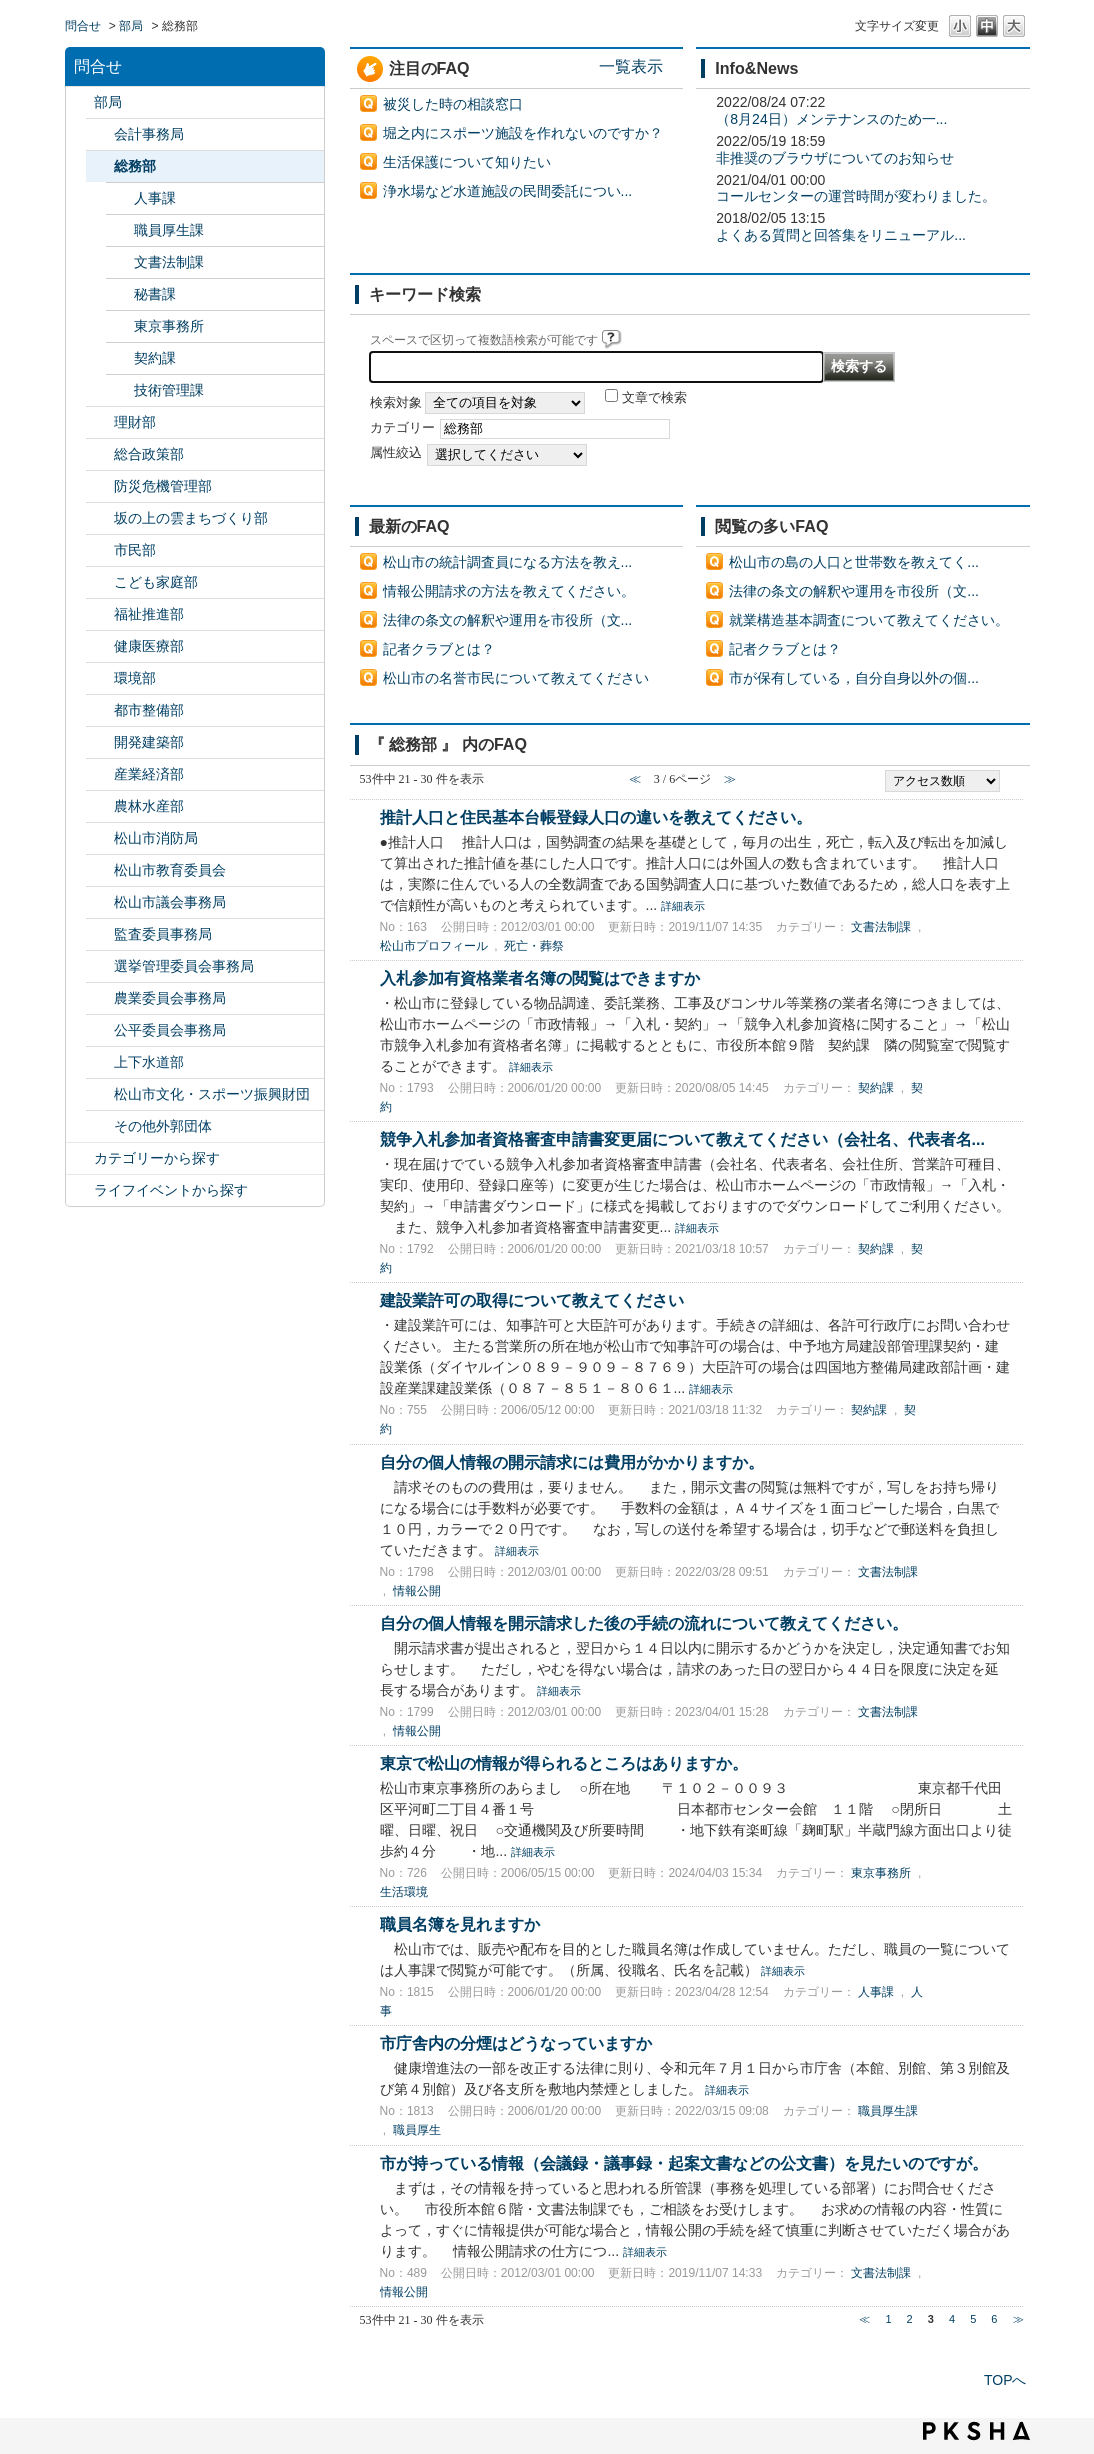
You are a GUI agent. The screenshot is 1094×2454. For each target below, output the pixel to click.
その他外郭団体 (163, 1126)
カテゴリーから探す (157, 1158)
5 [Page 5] (973, 2319)
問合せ (83, 26)
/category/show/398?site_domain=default (100, 518)
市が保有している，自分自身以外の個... (854, 678)
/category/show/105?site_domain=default (80, 1190)
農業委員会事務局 (170, 998)
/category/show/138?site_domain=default (100, 774)
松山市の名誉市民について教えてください (516, 678)
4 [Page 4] (952, 2319)
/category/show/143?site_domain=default (100, 902)
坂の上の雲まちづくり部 (191, 518)
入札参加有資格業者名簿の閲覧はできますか (540, 978)
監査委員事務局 (163, 934)
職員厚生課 (169, 230)
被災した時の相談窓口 (453, 104)
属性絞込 (396, 453)
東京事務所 (169, 326)
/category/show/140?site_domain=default (100, 838)
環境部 (135, 678)
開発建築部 (149, 742)
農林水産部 (149, 806)
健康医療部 (149, 646)
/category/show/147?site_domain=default (100, 998)
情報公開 (417, 1591)
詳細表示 (683, 906)
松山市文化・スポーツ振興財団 (212, 1094)
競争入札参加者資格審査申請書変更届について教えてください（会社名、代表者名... (682, 1139)
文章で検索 (654, 398)
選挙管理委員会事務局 (184, 966)
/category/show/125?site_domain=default (100, 166)
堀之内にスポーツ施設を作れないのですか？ (523, 133)
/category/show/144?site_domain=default (100, 1062)
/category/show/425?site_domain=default (100, 742)
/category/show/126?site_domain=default (100, 454)
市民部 (135, 550)
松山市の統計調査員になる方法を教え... (508, 562)
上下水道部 (149, 1062)
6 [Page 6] (994, 2319)
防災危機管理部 (163, 486)
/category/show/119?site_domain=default (80, 102)
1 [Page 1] (888, 2319)
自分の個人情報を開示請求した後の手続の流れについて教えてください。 (644, 1623)
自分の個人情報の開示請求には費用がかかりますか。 (572, 1462)
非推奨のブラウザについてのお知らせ (835, 158)
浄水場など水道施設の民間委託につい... (508, 191)
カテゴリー (402, 428)
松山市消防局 (156, 838)
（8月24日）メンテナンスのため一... (831, 119)
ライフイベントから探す (171, 1190)
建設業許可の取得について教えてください (532, 1300)
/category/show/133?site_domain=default (100, 678)
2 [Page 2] (910, 2319)
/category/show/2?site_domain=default (80, 1158)
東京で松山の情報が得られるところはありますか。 (564, 1763)
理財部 (135, 422)
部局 (131, 26)
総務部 (135, 166)
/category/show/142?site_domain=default (100, 870)
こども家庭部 (156, 582)
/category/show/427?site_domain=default (100, 806)
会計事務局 (149, 134)
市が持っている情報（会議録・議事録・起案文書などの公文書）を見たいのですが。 (684, 2163)
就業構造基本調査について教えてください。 (869, 620)
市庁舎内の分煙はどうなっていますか (516, 2043)
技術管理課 (169, 390)
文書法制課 (169, 262)
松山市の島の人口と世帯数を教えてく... (854, 562)
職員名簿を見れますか (460, 1924)
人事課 (155, 198)
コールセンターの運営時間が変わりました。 (856, 196)
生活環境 (404, 1892)
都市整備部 (149, 710)
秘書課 (155, 294)
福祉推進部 (149, 614)
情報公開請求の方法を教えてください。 (509, 591)
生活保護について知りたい (467, 162)
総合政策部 (149, 454)
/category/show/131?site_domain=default (100, 1126)
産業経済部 (149, 774)
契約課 (155, 358)
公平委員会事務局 (170, 1030)
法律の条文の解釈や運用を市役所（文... (508, 620)
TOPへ (1005, 2380)
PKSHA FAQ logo (976, 2431)
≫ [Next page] (1018, 2319)
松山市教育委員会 (170, 870)
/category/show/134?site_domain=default (100, 1094)
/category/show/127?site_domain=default (100, 422)
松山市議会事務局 (170, 902)
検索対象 (396, 403)
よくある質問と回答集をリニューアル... (841, 235)
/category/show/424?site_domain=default (100, 486)
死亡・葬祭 (534, 946)
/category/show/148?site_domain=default (100, 966)
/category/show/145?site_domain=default (100, 1030)
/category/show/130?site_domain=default (100, 614)
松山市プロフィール (434, 946)
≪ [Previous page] (864, 2319)
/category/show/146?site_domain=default (100, 934)
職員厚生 (417, 2130)
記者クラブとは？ (439, 649)
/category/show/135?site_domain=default (100, 710)
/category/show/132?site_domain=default (100, 646)
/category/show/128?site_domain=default (100, 550)
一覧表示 (631, 66)
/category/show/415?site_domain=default (100, 582)
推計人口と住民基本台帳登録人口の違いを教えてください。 (596, 817)
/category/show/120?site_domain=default (100, 134)
